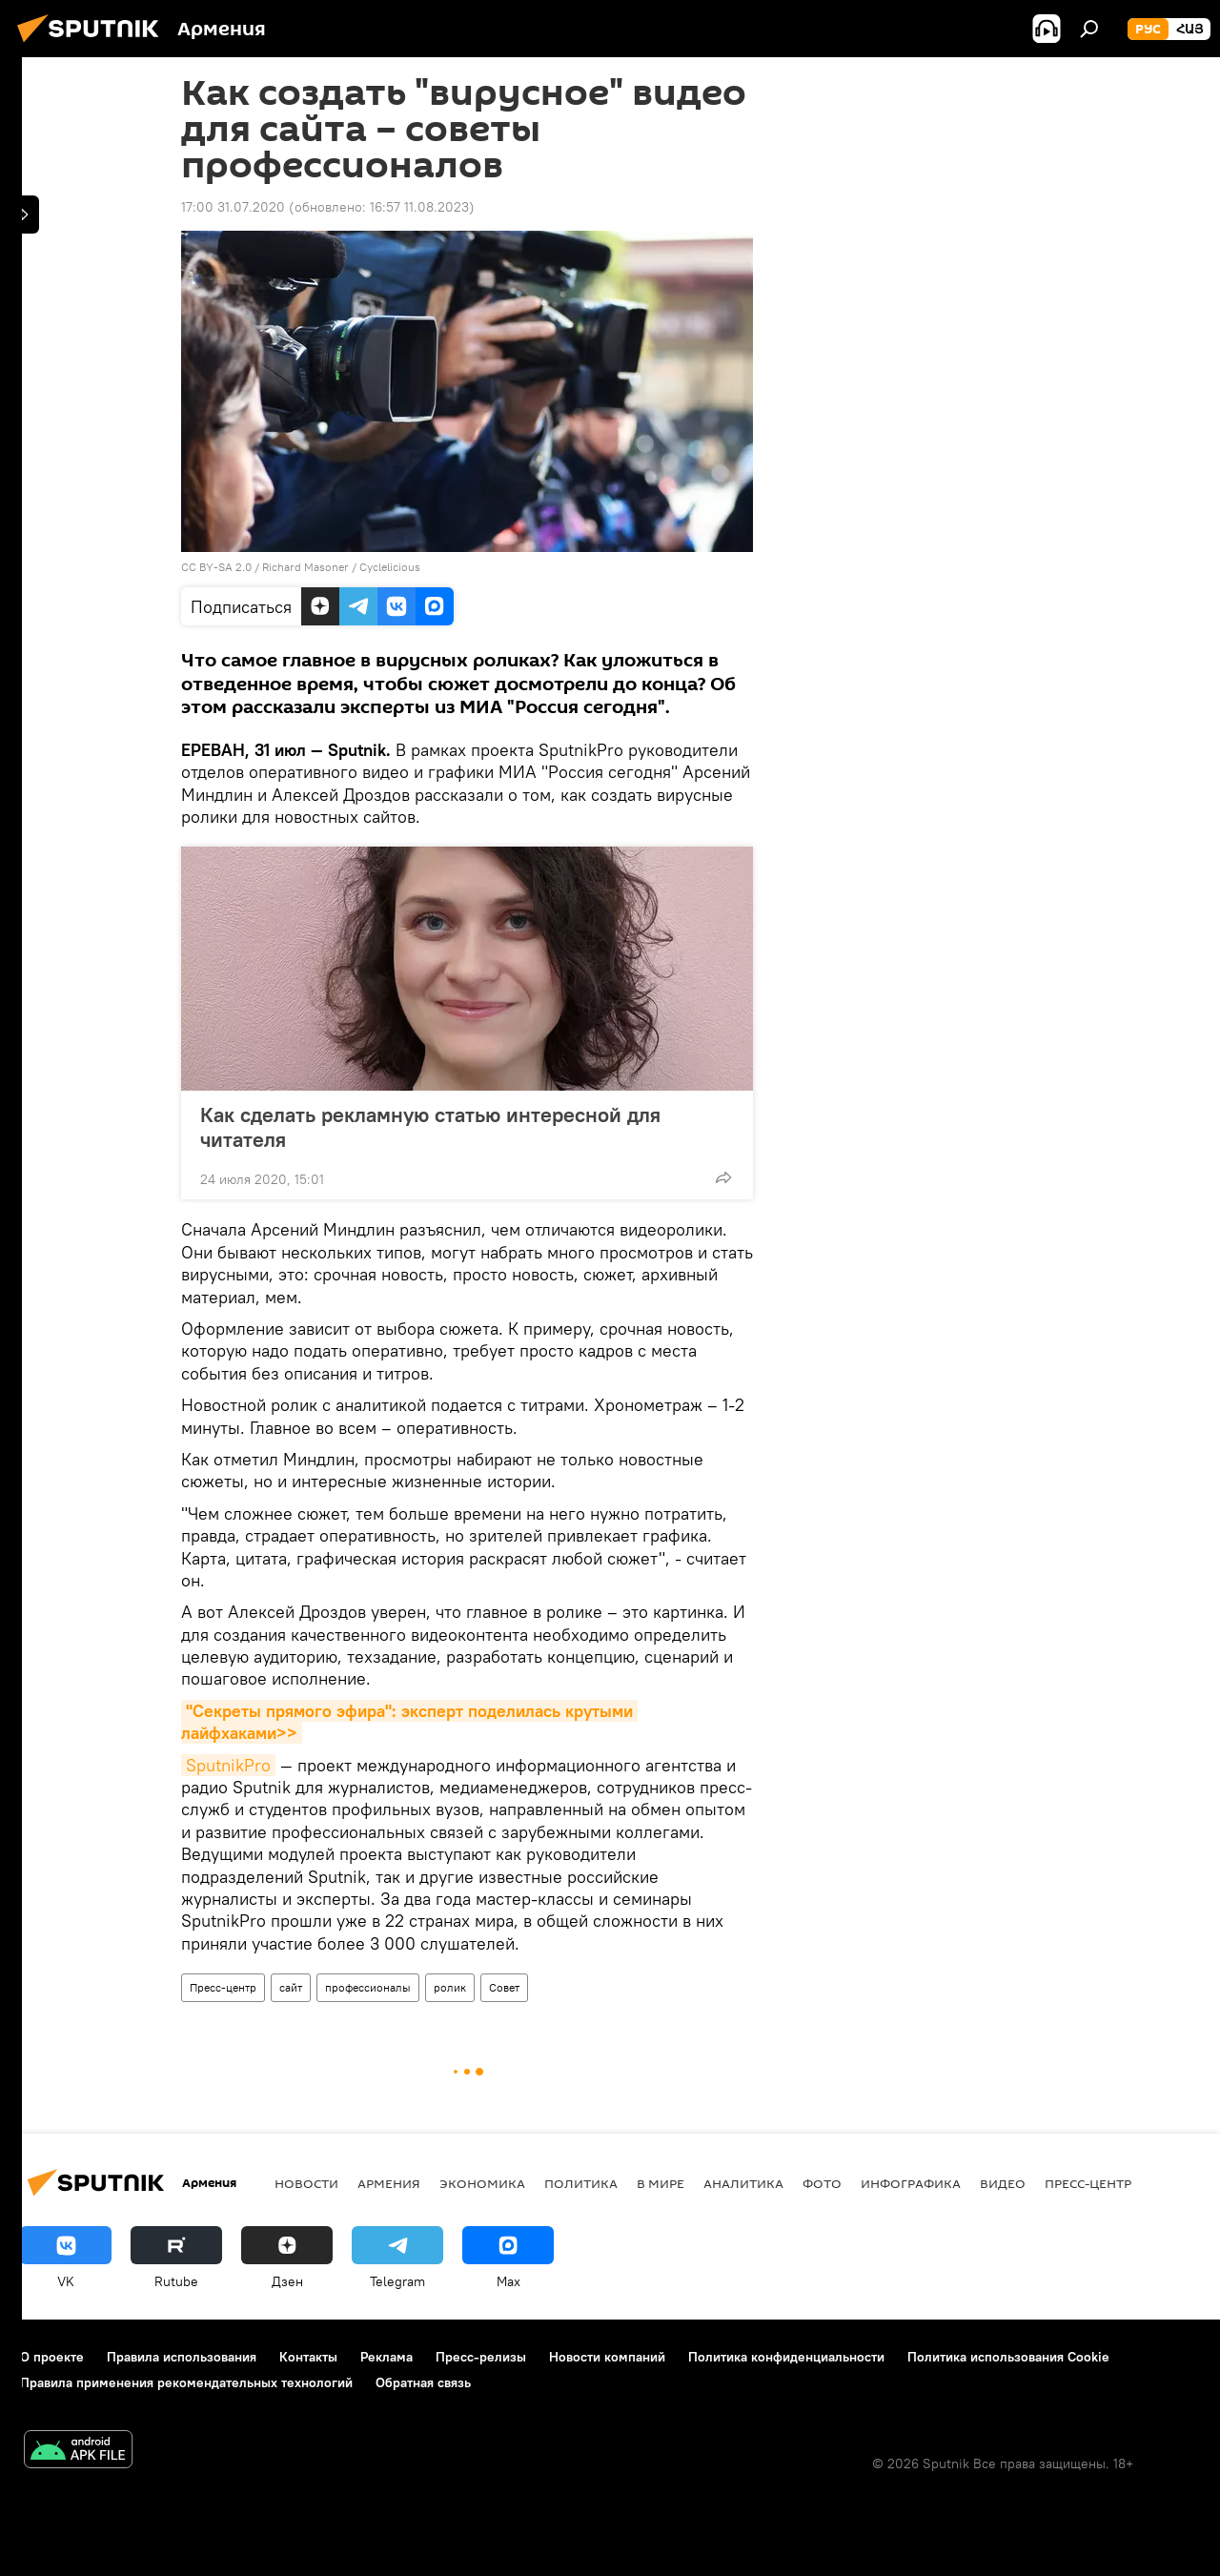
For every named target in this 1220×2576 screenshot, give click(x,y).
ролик (450, 1987)
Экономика (482, 2183)
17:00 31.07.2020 (233, 206)
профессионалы (368, 1987)
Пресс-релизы (481, 2356)
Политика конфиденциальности (786, 2356)
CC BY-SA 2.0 (216, 567)
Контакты (308, 2356)
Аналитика (743, 2183)
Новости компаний (607, 2356)
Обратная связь (423, 2382)
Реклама (386, 2356)
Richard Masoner (305, 567)
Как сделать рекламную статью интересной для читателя (430, 1127)
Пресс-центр (223, 1987)
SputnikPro (228, 1765)
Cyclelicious (389, 567)
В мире (660, 2183)
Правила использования (181, 2356)
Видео (1003, 2183)
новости (306, 2183)
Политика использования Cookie (1008, 2356)
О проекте (52, 2356)
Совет (504, 1987)
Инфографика (911, 2183)
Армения (388, 2183)
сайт (290, 1987)
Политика (581, 2183)
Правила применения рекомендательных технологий (186, 2382)
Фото (822, 2183)
